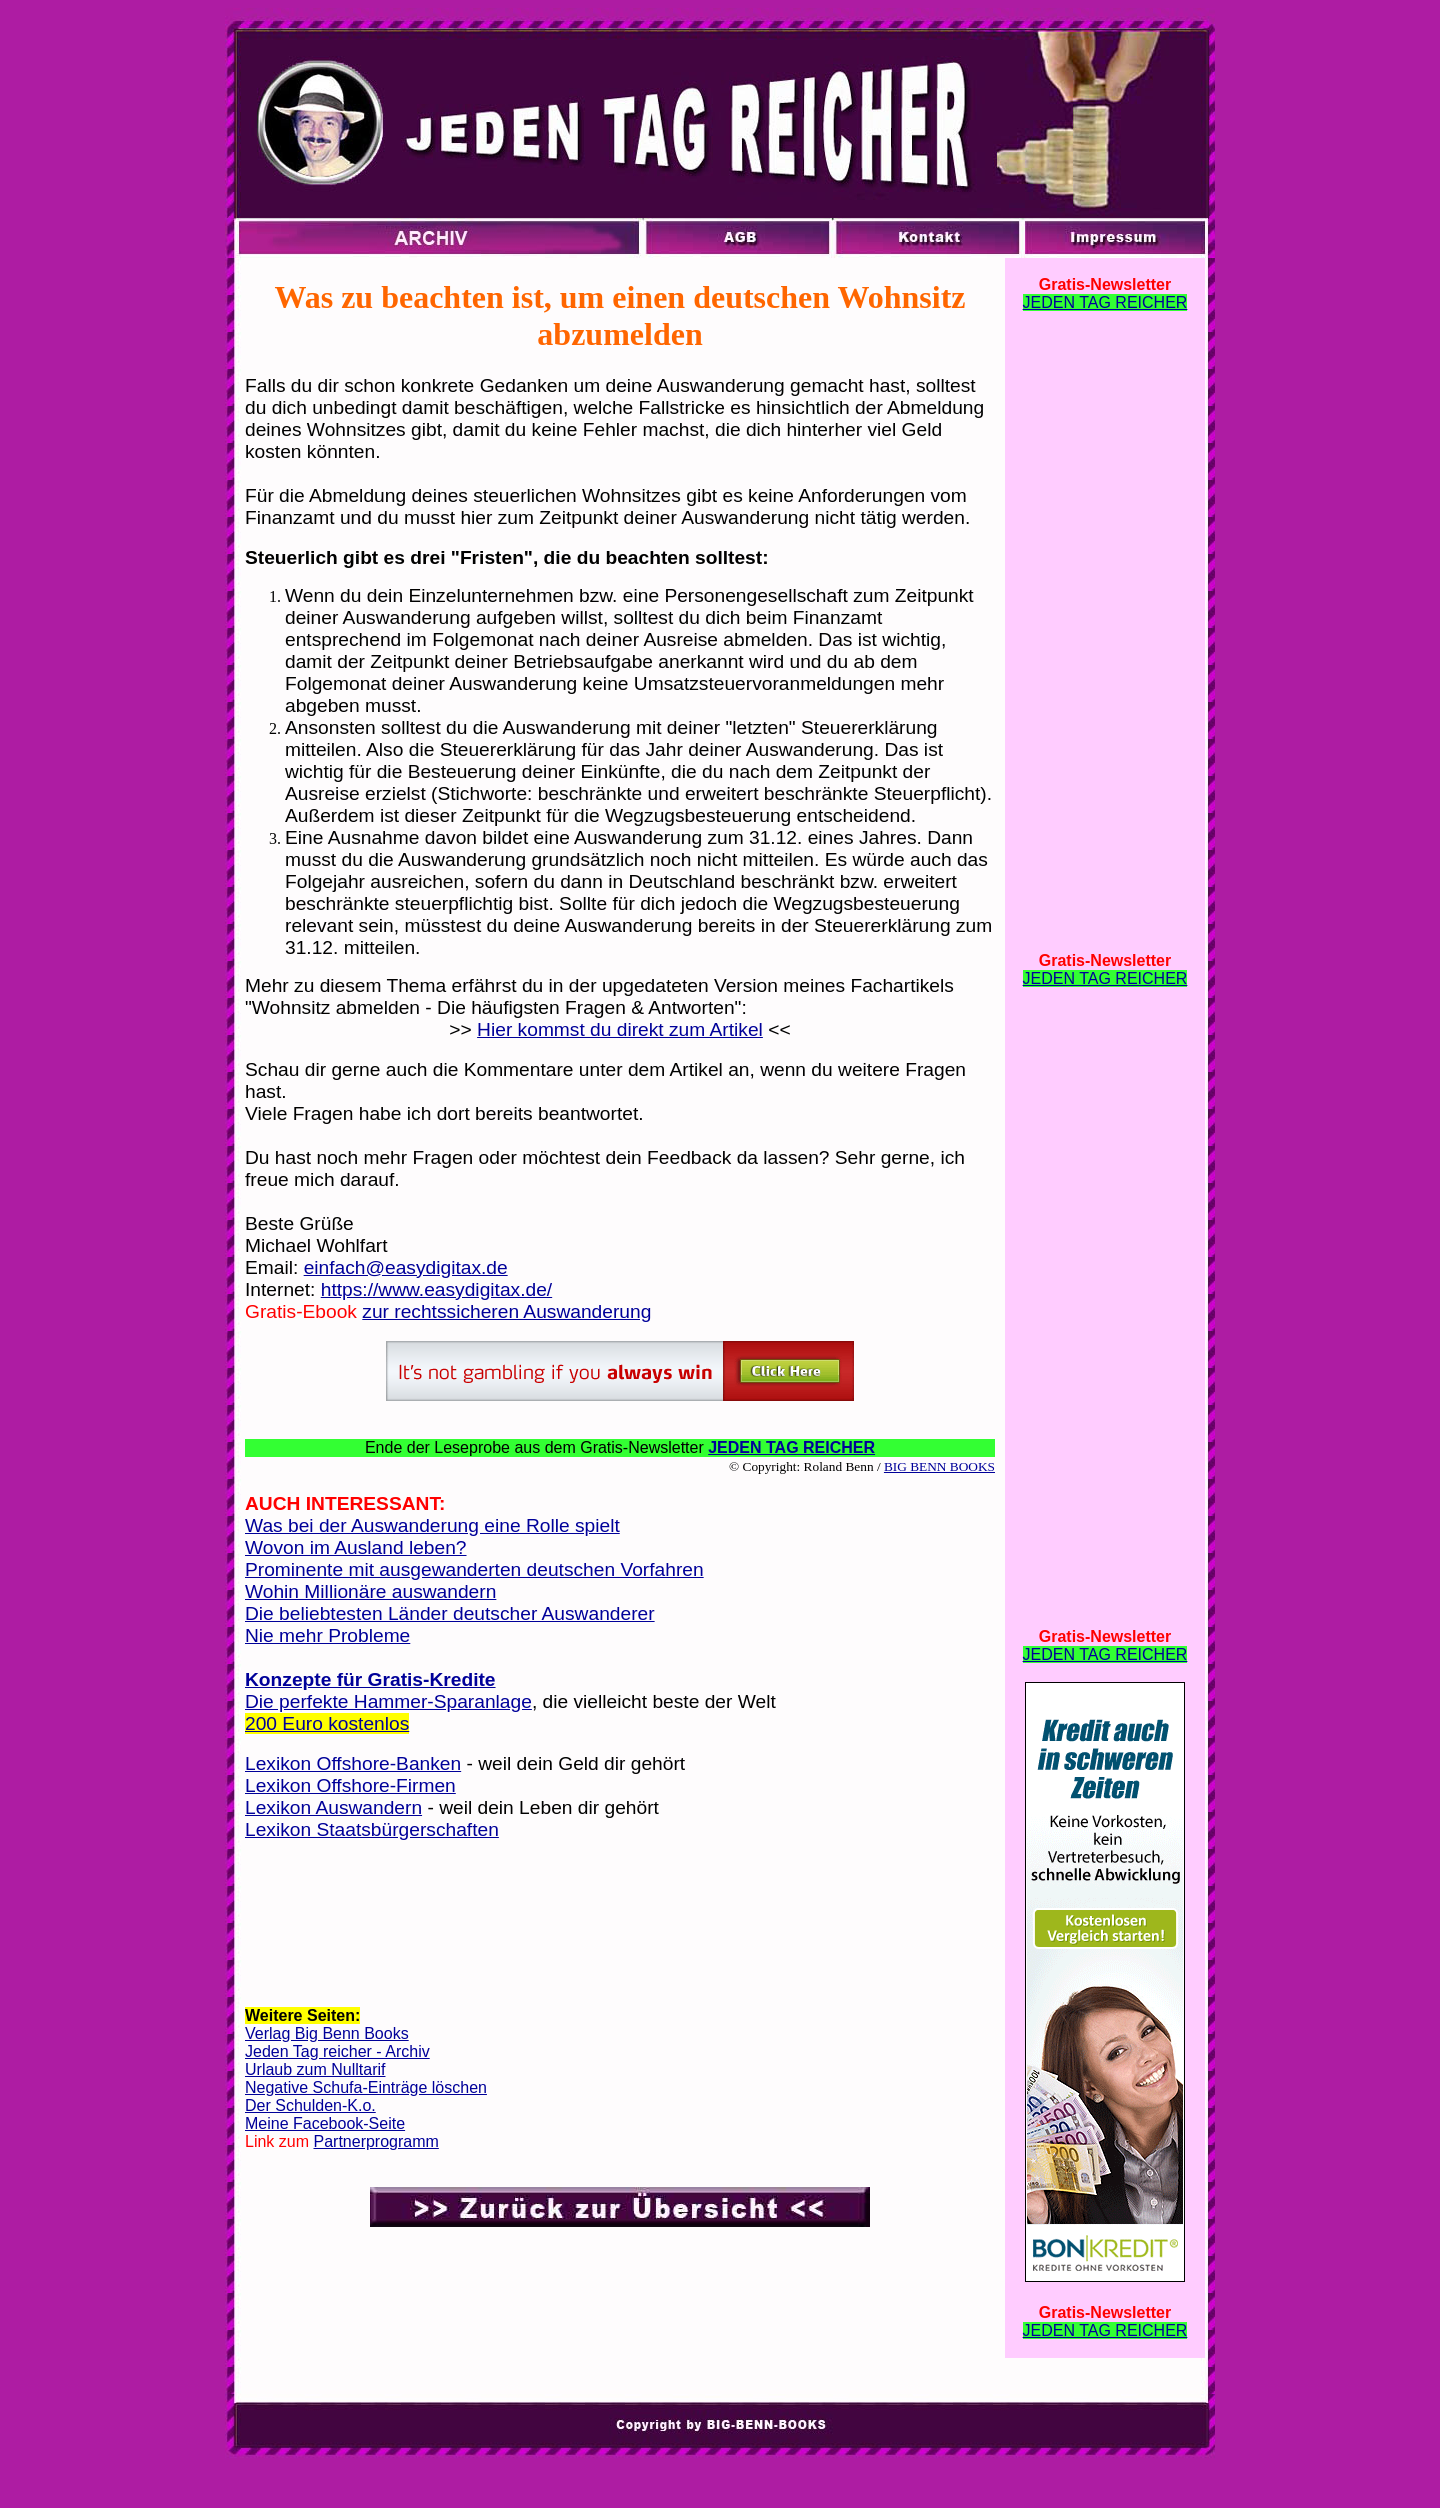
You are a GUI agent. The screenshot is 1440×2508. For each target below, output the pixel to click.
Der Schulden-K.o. (310, 2105)
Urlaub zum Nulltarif (315, 2069)
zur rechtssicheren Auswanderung (506, 1311)
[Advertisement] (620, 1922)
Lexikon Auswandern (333, 1807)
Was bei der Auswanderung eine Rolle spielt (432, 1525)
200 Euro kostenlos (327, 1723)
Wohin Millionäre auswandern (370, 1591)
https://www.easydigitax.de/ (436, 1289)
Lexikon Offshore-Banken (353, 1763)
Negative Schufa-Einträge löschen (366, 2087)
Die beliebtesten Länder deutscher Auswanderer (450, 1613)
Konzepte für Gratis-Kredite (370, 1679)
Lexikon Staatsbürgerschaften (372, 1829)
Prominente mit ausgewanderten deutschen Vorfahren (474, 1569)
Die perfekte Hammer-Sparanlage (388, 1701)
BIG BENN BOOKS (939, 1466)
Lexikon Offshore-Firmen (350, 1785)
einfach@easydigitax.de (406, 1267)
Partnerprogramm (375, 2141)
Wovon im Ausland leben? (356, 1547)
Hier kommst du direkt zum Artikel (620, 1029)
